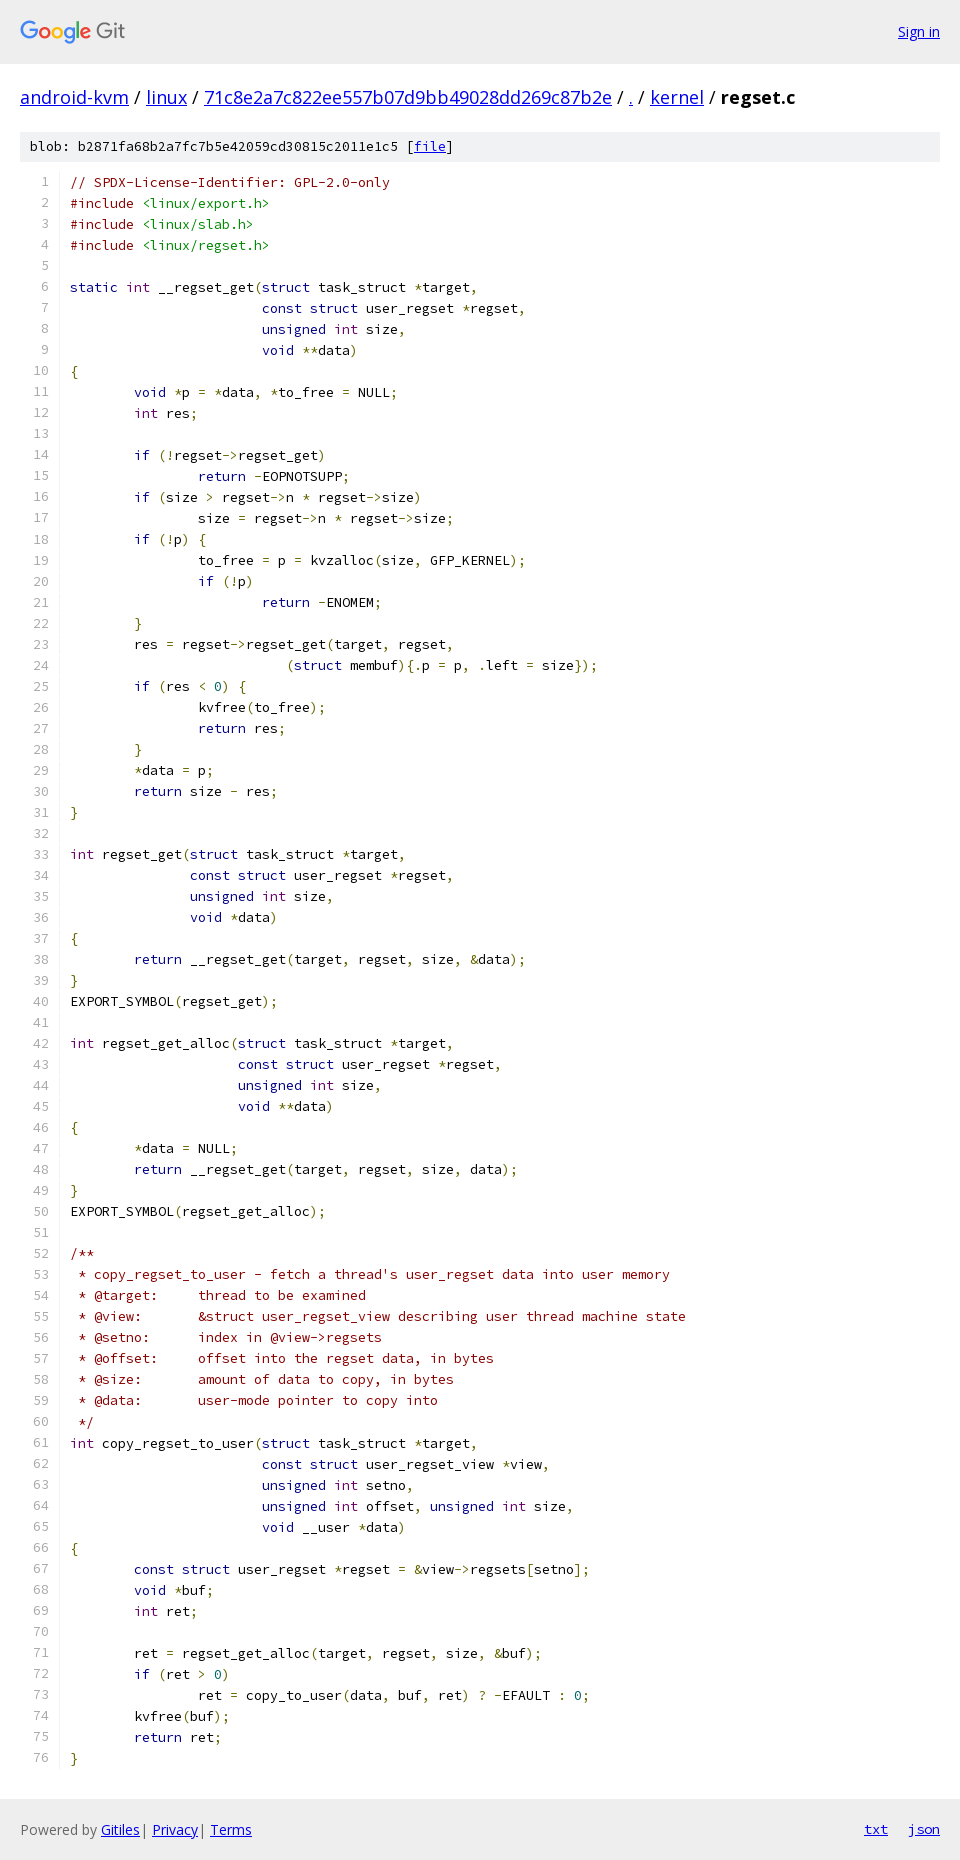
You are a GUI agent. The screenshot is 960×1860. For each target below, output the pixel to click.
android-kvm (74, 97)
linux (166, 97)
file (430, 146)
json (924, 1829)
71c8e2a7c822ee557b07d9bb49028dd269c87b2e (408, 97)
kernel (677, 97)
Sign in (919, 31)
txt (876, 1829)
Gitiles (120, 1829)
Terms (231, 1829)
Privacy (175, 1829)
